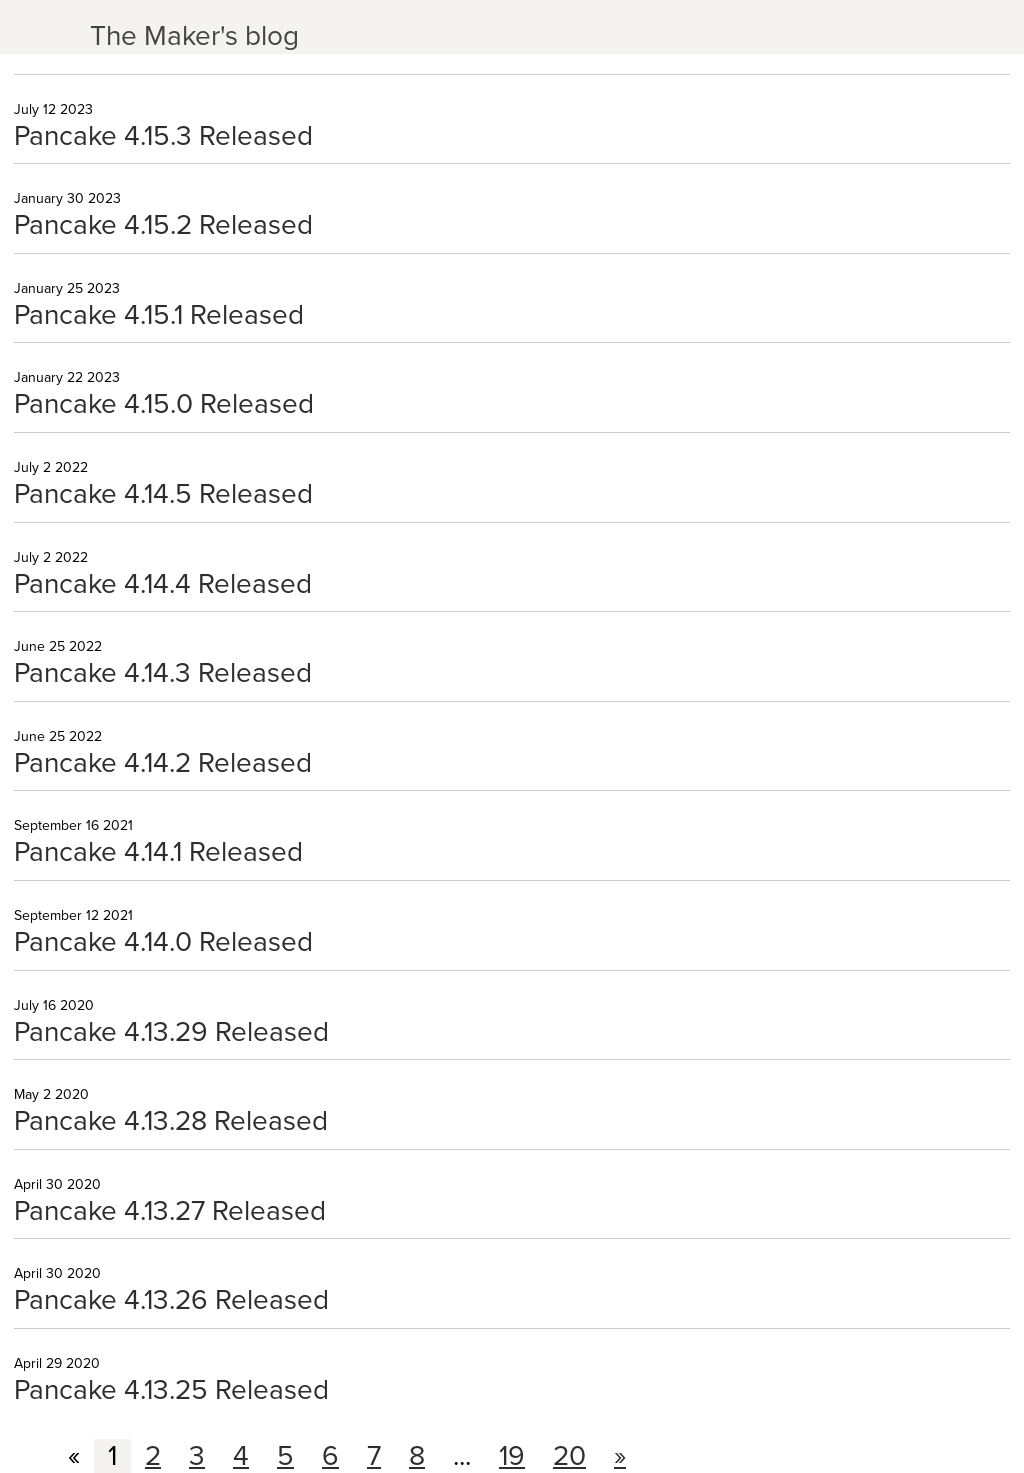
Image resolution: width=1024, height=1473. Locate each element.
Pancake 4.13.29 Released (171, 1032)
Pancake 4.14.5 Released (163, 494)
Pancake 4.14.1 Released (158, 852)
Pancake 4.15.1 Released (159, 315)
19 (512, 1456)
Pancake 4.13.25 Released (171, 1390)
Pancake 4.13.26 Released (171, 1300)
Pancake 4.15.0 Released (164, 404)
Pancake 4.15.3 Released (163, 136)
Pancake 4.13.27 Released (170, 1211)
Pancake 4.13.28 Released (171, 1121)
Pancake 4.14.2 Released (163, 763)
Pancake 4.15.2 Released (163, 225)
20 (569, 1456)
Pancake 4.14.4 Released (163, 584)
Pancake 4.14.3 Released (163, 673)
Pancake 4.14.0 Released (163, 942)
